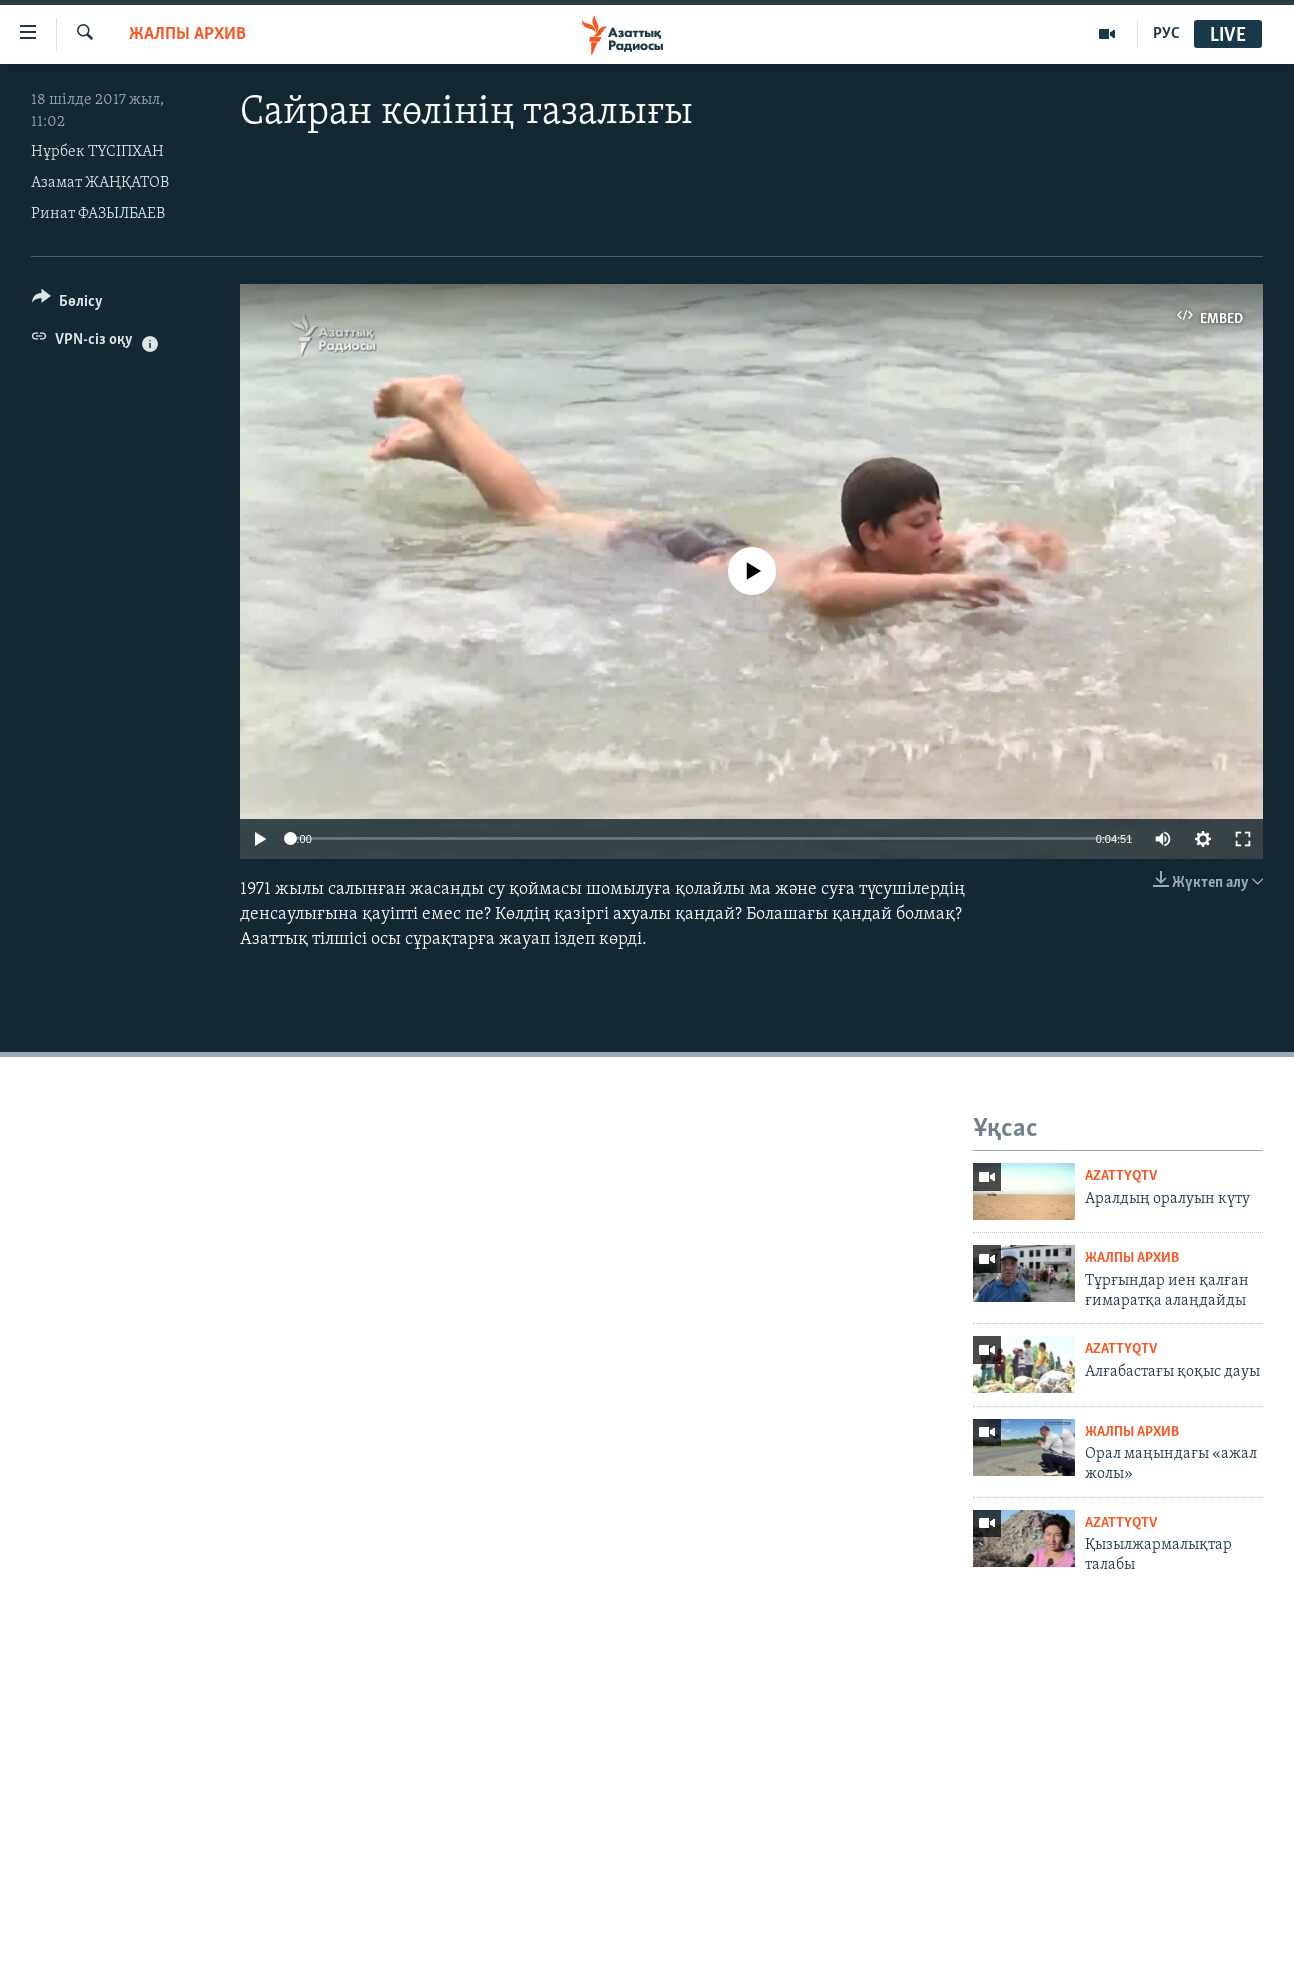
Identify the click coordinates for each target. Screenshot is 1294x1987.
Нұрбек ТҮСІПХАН (97, 152)
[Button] (67, 304)
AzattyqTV (1121, 1176)
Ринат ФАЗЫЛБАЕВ (98, 214)
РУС (1166, 34)
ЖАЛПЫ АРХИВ (187, 34)
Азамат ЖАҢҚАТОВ (100, 183)
